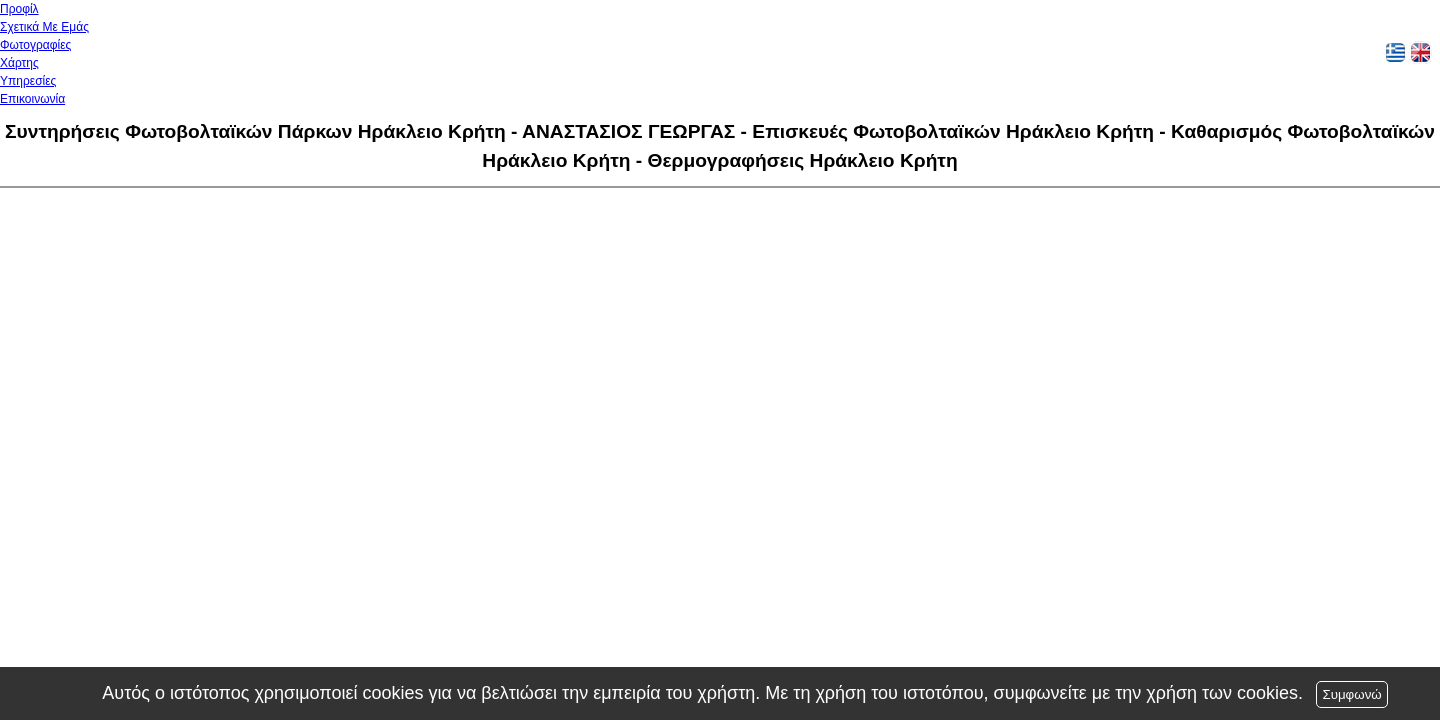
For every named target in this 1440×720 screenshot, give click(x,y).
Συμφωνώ (1351, 694)
